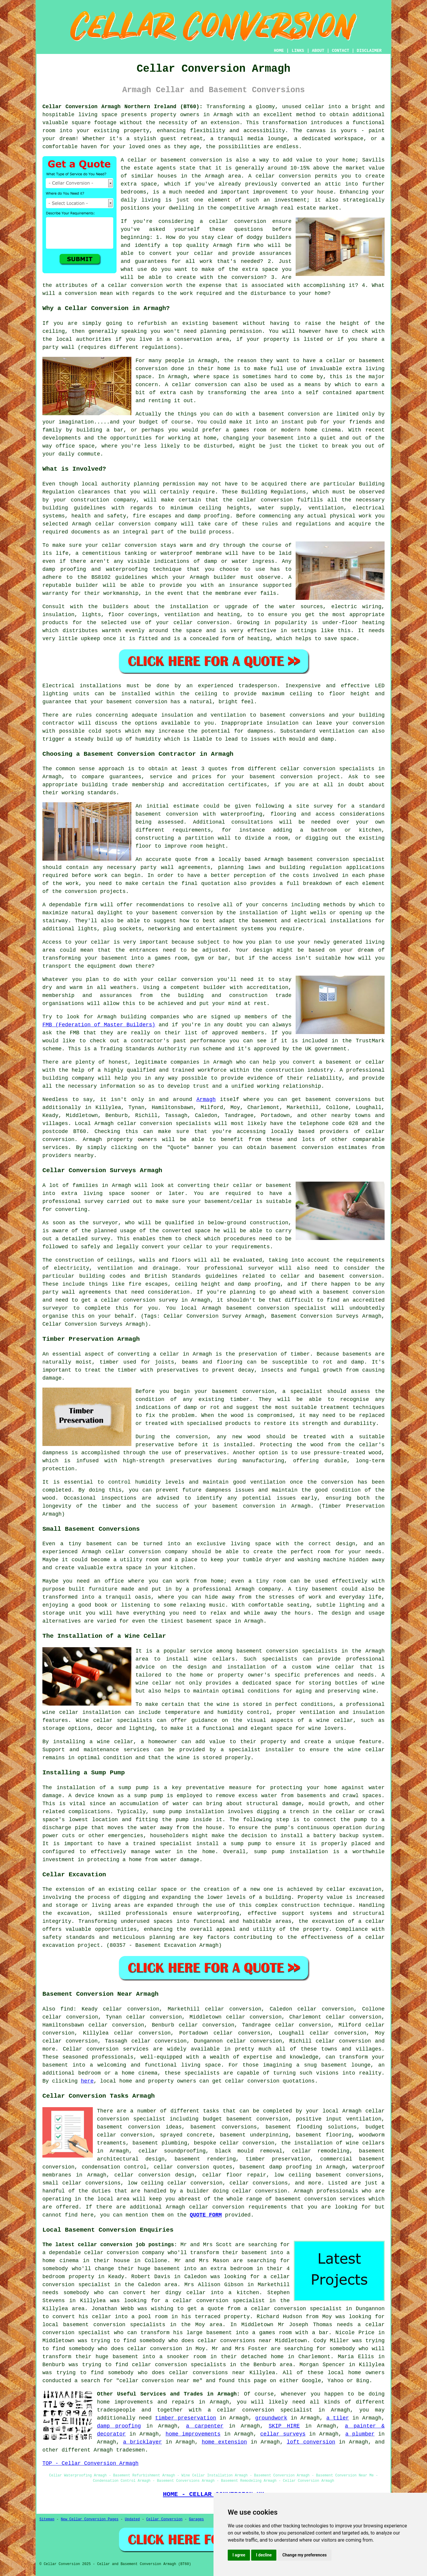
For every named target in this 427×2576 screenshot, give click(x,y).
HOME (279, 50)
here (87, 2081)
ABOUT (318, 50)
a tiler (337, 2418)
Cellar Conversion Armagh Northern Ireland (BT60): (122, 107)
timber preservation (185, 2418)
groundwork (271, 2418)
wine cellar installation (81, 1712)
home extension (224, 2442)
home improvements (192, 2434)
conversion (304, 414)
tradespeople (116, 2410)
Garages (196, 2519)
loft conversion (311, 2442)
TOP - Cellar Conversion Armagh (90, 2463)
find (66, 2009)
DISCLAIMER (369, 50)
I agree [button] (238, 2555)
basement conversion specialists (286, 1651)
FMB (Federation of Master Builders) (98, 1025)
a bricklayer (142, 2442)
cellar (314, 107)
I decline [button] (264, 2555)
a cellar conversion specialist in (220, 2301)
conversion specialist (131, 2119)
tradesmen (130, 2450)
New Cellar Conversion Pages (89, 2519)
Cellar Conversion (164, 2519)
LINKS (297, 50)
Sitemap (46, 2519)
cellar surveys (283, 2434)
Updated (132, 2519)
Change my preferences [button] (304, 2555)
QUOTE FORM (206, 2215)
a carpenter (204, 2426)
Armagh (206, 1099)
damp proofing (119, 2426)
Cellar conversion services (106, 2049)
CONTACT (340, 50)
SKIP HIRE (284, 2426)
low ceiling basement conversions (327, 2175)
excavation (74, 1913)
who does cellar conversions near (220, 2341)
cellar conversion (283, 176)
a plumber (360, 2434)
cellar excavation (353, 1889)
